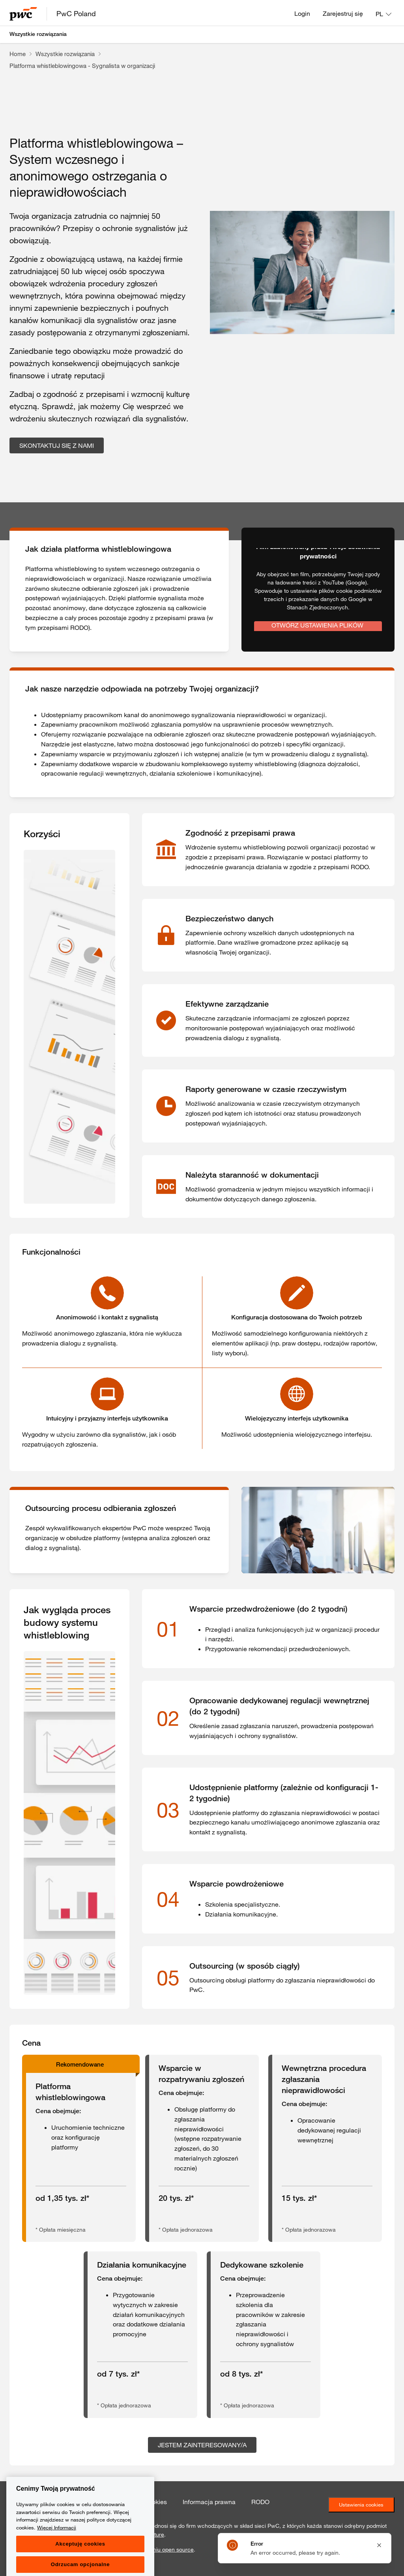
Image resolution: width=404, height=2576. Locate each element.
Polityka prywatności (76, 2502)
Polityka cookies (144, 2502)
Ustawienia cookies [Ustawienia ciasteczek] (361, 2504)
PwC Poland (76, 13)
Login (302, 13)
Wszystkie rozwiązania (38, 34)
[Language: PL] (383, 13)
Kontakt (20, 2502)
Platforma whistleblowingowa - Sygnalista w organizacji (82, 65)
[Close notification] (379, 2545)
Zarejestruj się (343, 13)
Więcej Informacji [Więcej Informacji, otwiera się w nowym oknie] (56, 2558)
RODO (260, 2502)
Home (17, 53)
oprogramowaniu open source (156, 2549)
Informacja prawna (209, 2502)
